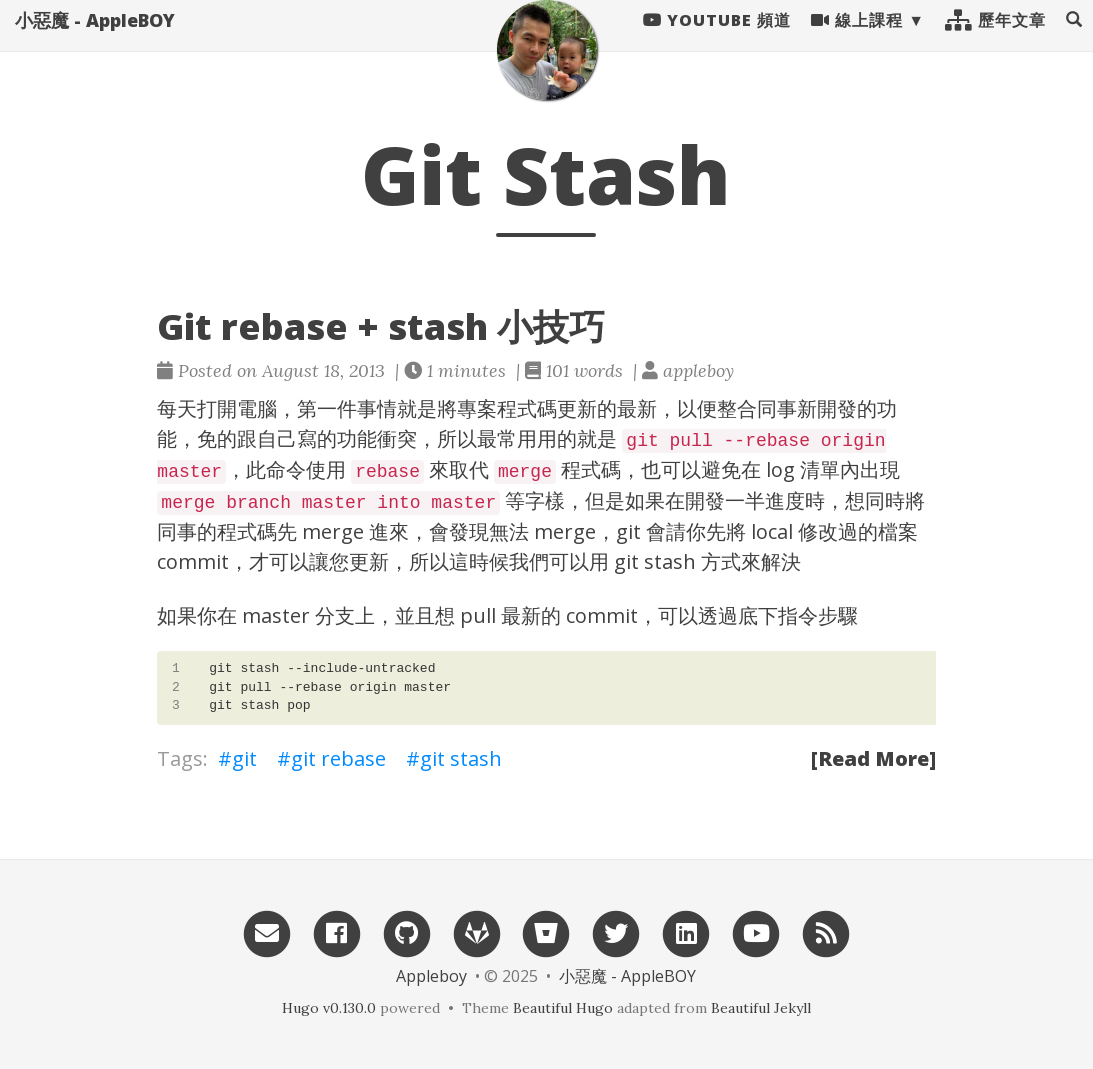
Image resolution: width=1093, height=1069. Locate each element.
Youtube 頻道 (717, 40)
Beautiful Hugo (563, 1008)
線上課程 (857, 40)
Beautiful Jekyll (761, 1008)
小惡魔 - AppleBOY (95, 40)
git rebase (338, 758)
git (244, 758)
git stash (461, 758)
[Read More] (873, 758)
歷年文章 (995, 40)
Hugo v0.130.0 (329, 1008)
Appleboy (431, 976)
